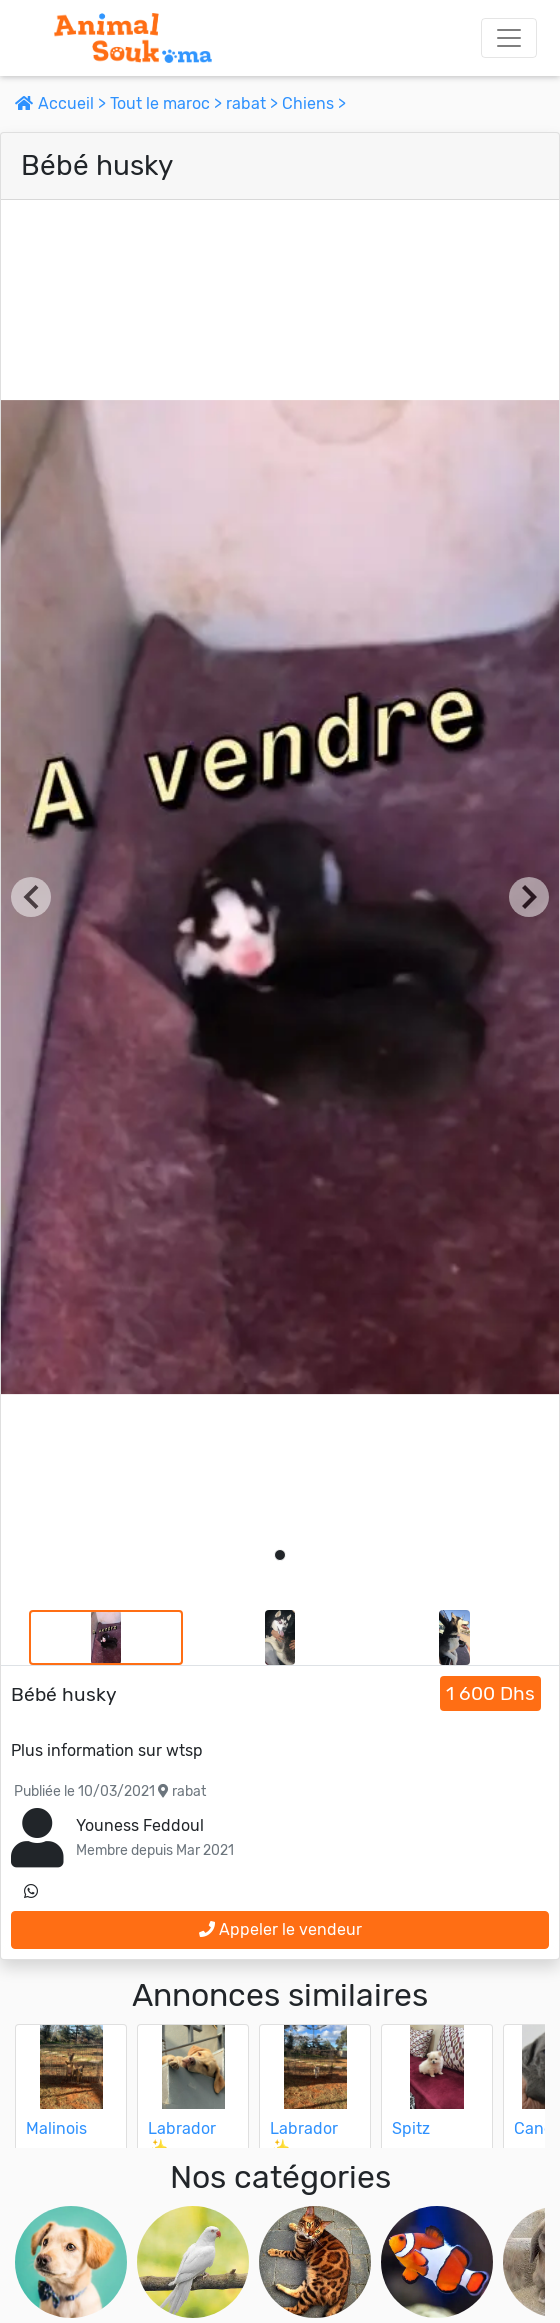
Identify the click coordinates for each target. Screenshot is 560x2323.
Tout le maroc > (168, 103)
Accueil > (62, 103)
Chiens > (314, 103)
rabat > (254, 103)
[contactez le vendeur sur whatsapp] (31, 1892)
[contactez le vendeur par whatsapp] (31, 1892)
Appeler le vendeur (280, 1929)
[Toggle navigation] (509, 38)
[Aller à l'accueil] (133, 38)
